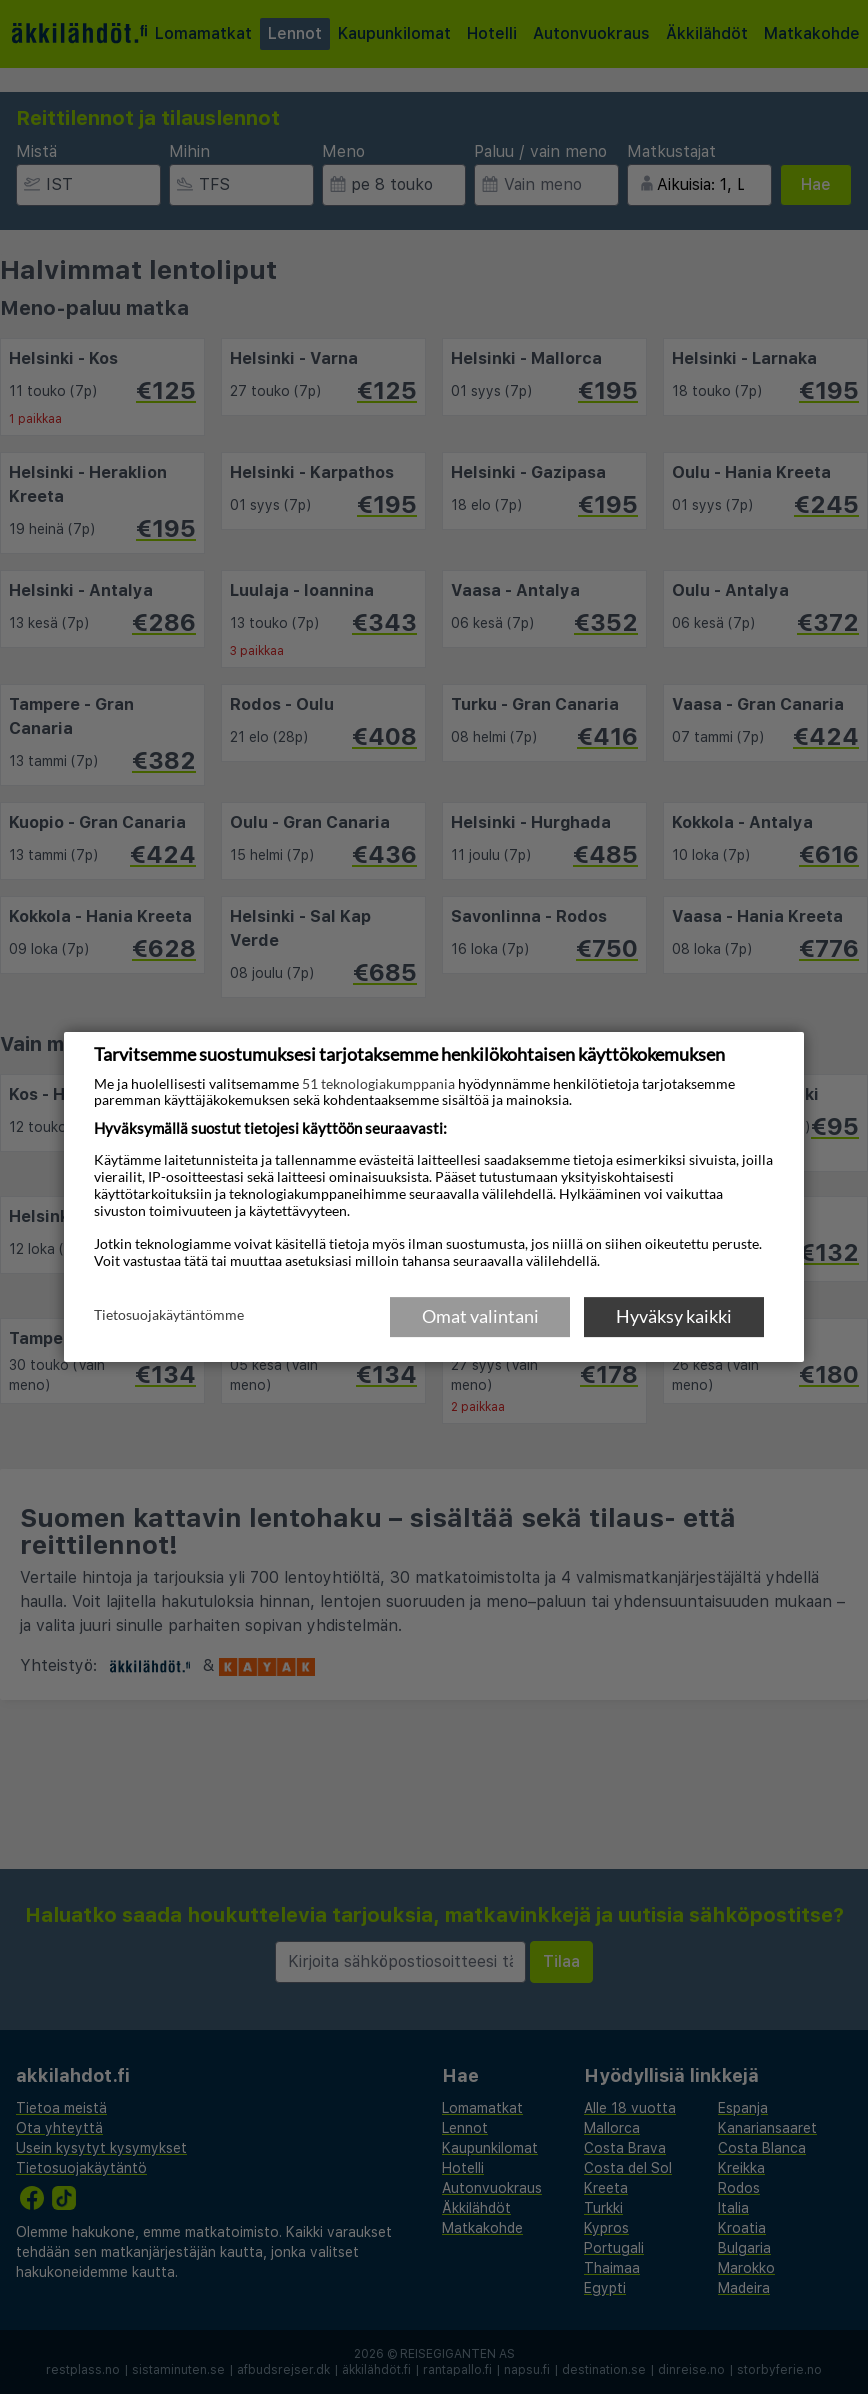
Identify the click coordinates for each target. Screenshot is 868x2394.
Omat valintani (480, 1316)
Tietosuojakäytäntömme (169, 1315)
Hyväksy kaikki (674, 1316)
